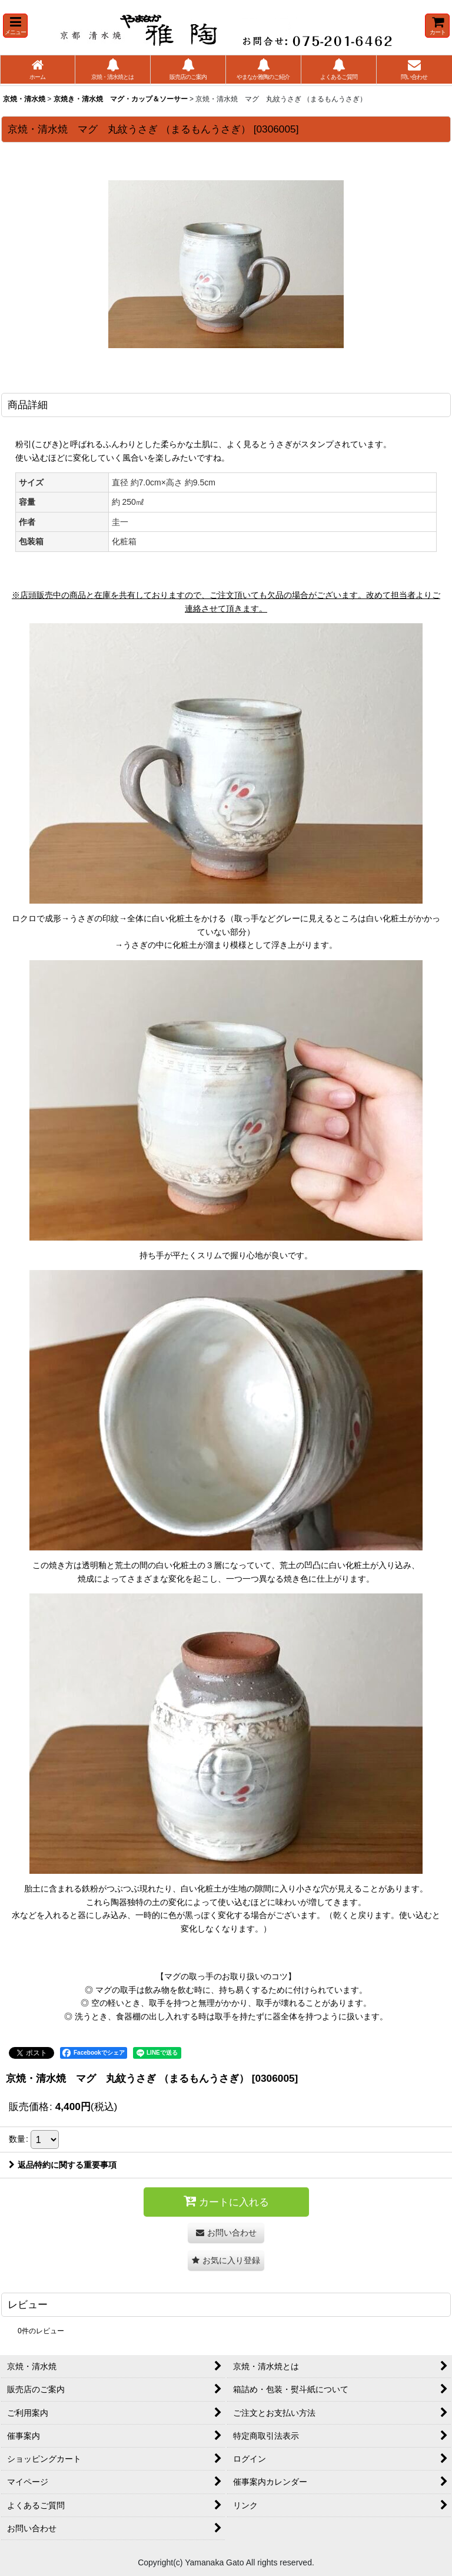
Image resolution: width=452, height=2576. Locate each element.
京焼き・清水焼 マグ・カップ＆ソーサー (121, 99)
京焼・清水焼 (24, 99)
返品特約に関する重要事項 (63, 2165)
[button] (15, 26)
